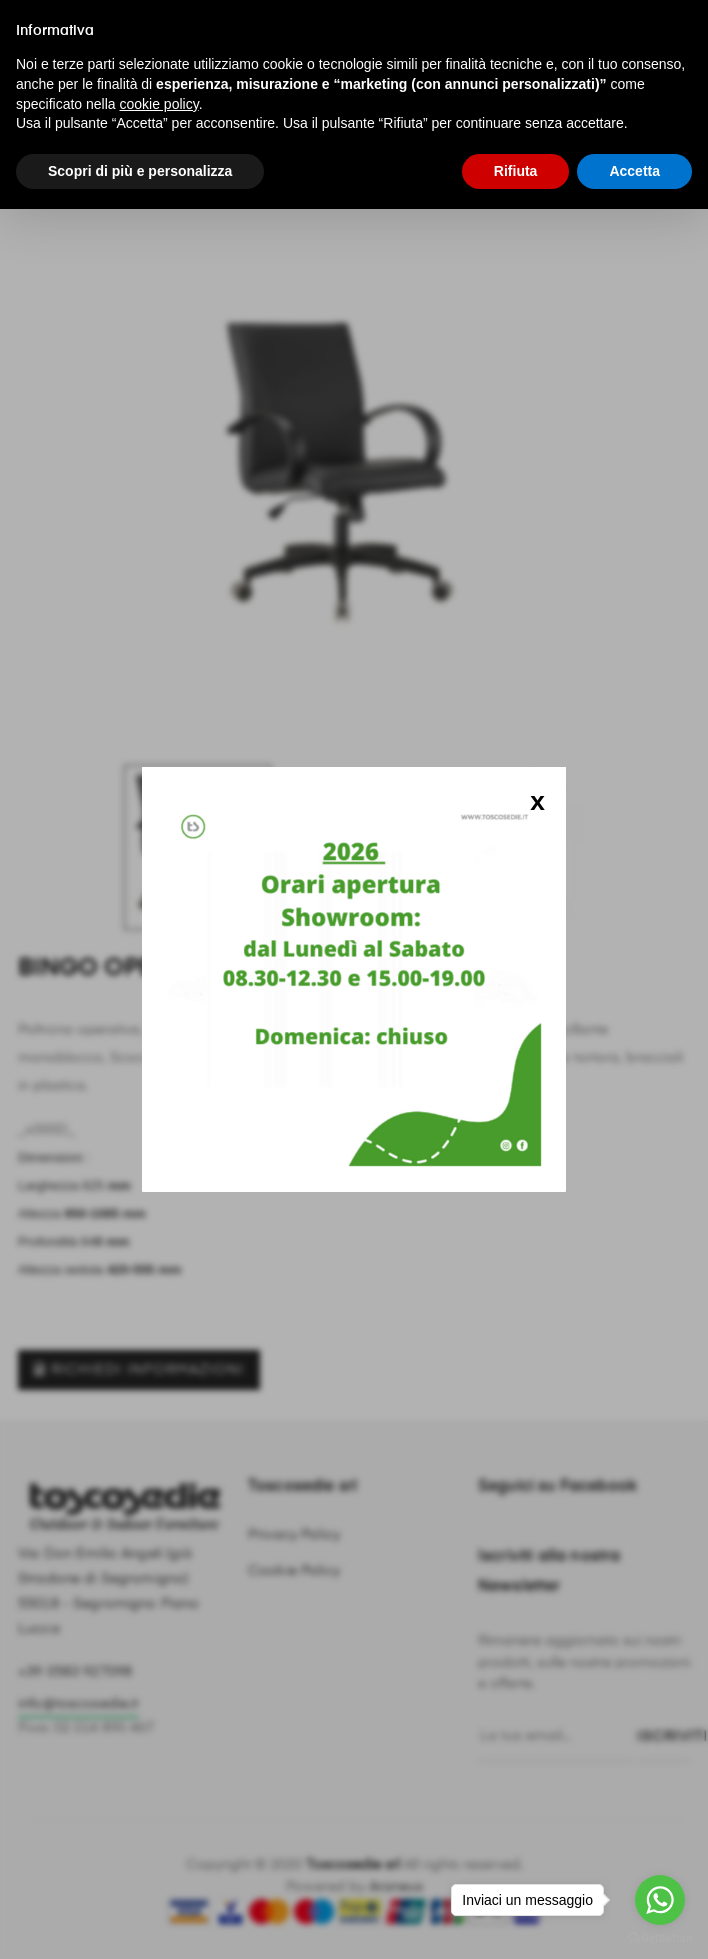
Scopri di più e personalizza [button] (140, 171)
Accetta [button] (634, 171)
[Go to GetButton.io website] (660, 1938)
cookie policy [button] (159, 104)
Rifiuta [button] (516, 171)
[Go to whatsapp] (660, 1900)
